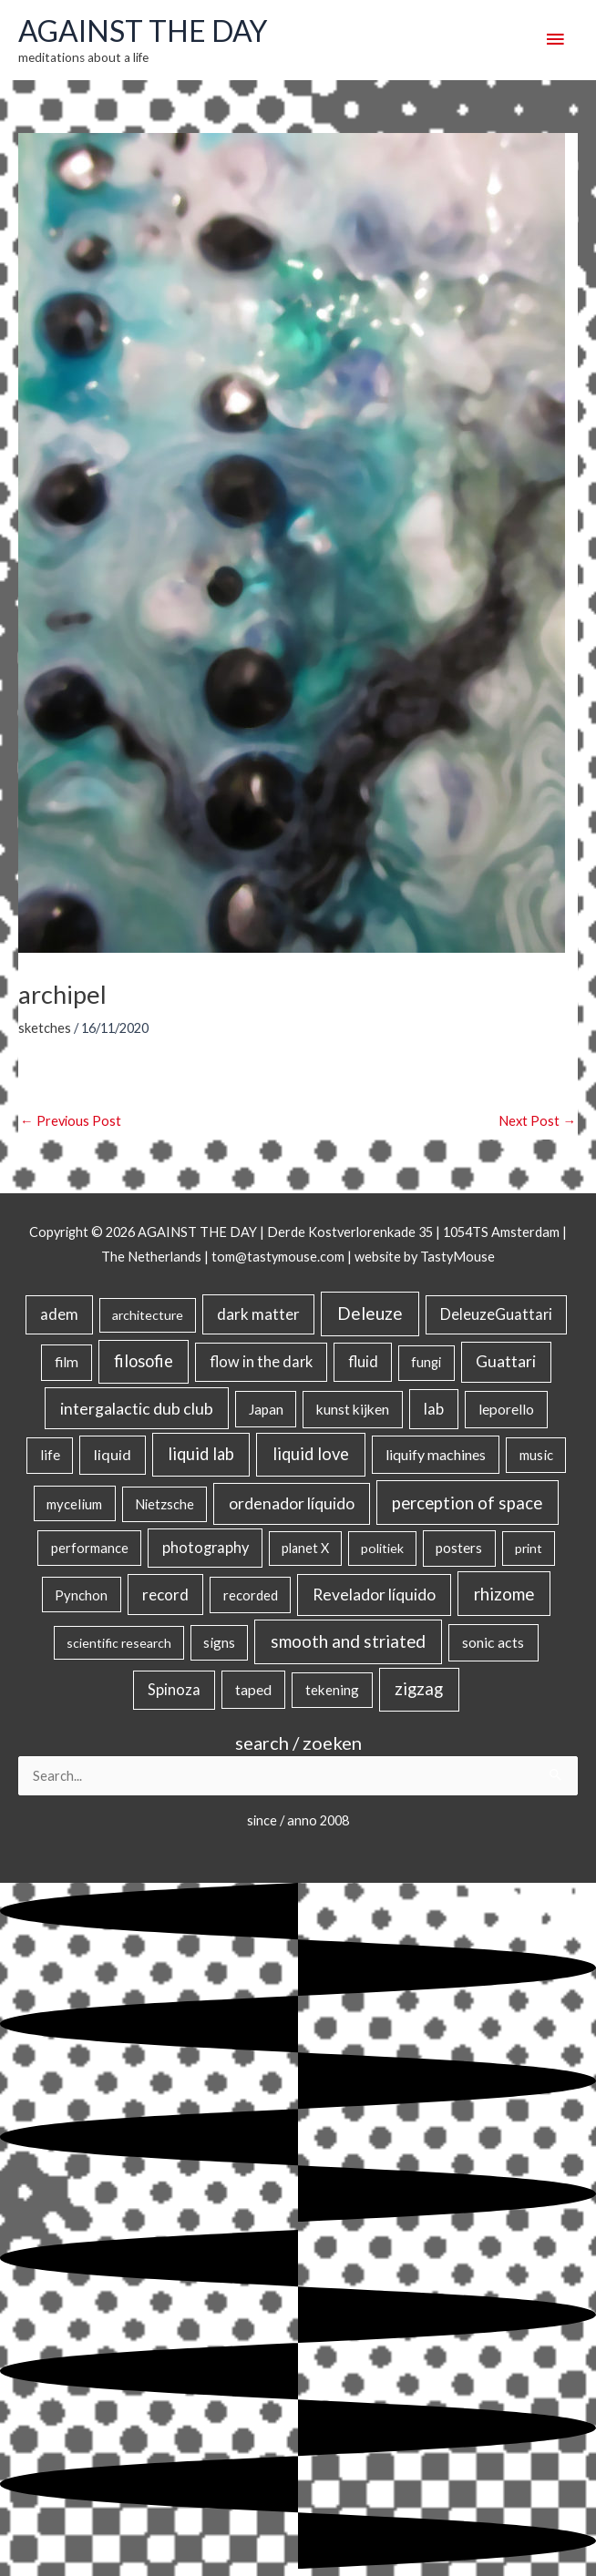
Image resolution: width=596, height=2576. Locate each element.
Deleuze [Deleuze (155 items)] (370, 1313)
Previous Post (70, 1121)
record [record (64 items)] (165, 1594)
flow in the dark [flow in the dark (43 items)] (261, 1361)
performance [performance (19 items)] (89, 1547)
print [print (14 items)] (528, 1548)
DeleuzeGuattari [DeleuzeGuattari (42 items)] (496, 1314)
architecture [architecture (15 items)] (147, 1315)
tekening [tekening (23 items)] (332, 1690)
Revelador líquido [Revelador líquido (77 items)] (374, 1594)
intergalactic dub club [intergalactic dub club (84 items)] (136, 1408)
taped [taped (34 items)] (253, 1689)
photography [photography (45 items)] (205, 1547)
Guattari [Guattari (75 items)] (506, 1361)
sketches (44, 1028)
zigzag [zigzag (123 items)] (419, 1689)
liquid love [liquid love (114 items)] (310, 1454)
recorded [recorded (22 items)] (250, 1595)
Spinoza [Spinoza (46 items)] (174, 1690)
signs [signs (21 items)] (219, 1642)
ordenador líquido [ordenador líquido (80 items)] (292, 1503)
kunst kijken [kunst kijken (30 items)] (352, 1409)
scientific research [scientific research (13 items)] (119, 1643)
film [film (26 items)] (66, 1362)
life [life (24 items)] (50, 1454)
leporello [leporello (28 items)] (506, 1409)
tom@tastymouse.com (277, 1256)
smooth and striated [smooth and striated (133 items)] (348, 1641)
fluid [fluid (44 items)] (363, 1361)
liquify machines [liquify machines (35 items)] (435, 1454)
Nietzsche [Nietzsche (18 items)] (164, 1504)
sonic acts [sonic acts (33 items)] (493, 1642)
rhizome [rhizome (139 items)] (504, 1593)
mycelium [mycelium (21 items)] (74, 1504)
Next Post (537, 1121)
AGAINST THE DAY (142, 31)
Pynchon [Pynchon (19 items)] (81, 1595)
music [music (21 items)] (536, 1454)
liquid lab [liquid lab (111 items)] (201, 1454)
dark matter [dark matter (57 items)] (258, 1314)
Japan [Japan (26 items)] (266, 1409)
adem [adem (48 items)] (59, 1314)
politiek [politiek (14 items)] (382, 1548)
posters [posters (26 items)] (459, 1547)
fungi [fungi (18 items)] (426, 1362)
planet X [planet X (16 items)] (305, 1548)
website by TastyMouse (425, 1256)
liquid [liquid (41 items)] (112, 1454)
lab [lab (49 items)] (434, 1409)
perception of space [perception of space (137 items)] (467, 1502)
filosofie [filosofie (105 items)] (143, 1361)
